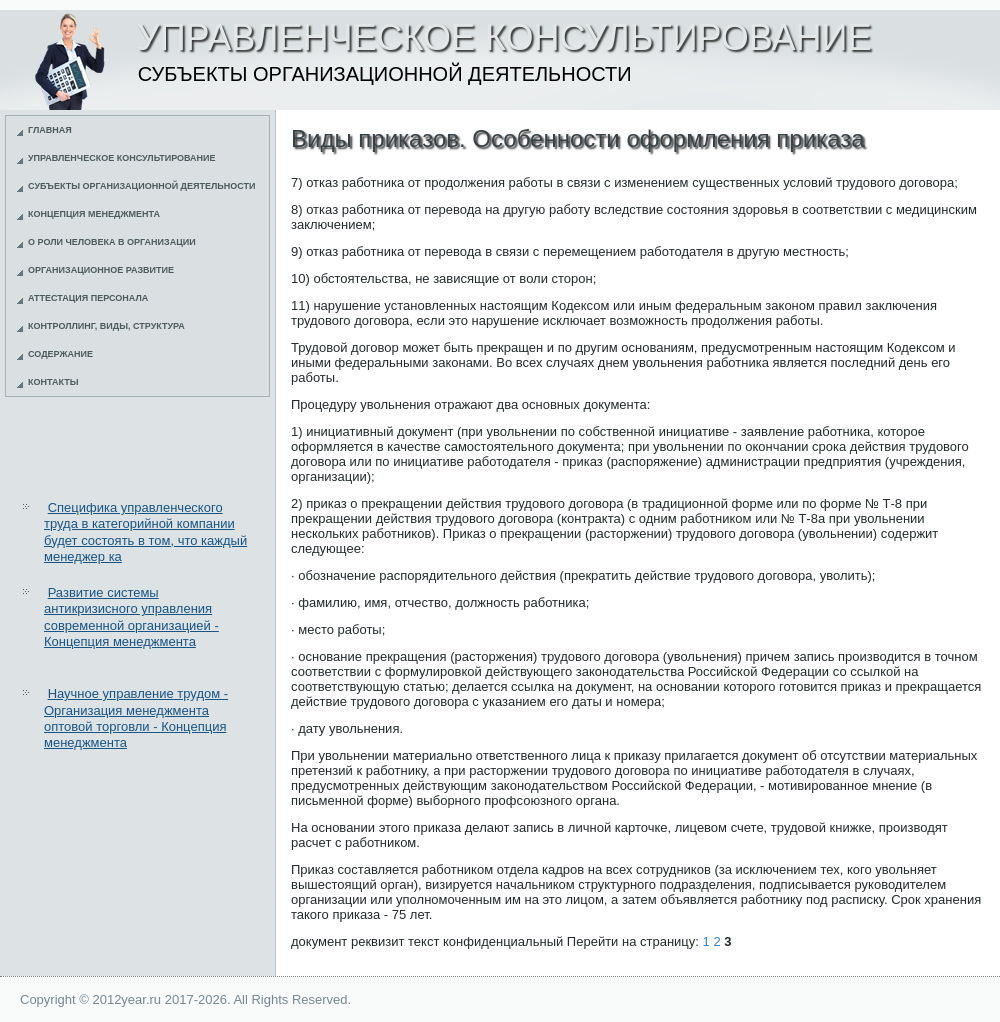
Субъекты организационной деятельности (142, 186)
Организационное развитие (101, 270)
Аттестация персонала (88, 298)
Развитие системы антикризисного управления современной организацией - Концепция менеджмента (131, 617)
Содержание (60, 354)
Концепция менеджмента (94, 214)
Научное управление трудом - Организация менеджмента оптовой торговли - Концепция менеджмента (136, 718)
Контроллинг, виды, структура (106, 326)
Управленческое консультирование (122, 158)
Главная (50, 130)
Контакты (53, 382)
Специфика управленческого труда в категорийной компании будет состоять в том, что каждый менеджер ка (145, 532)
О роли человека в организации (112, 242)
